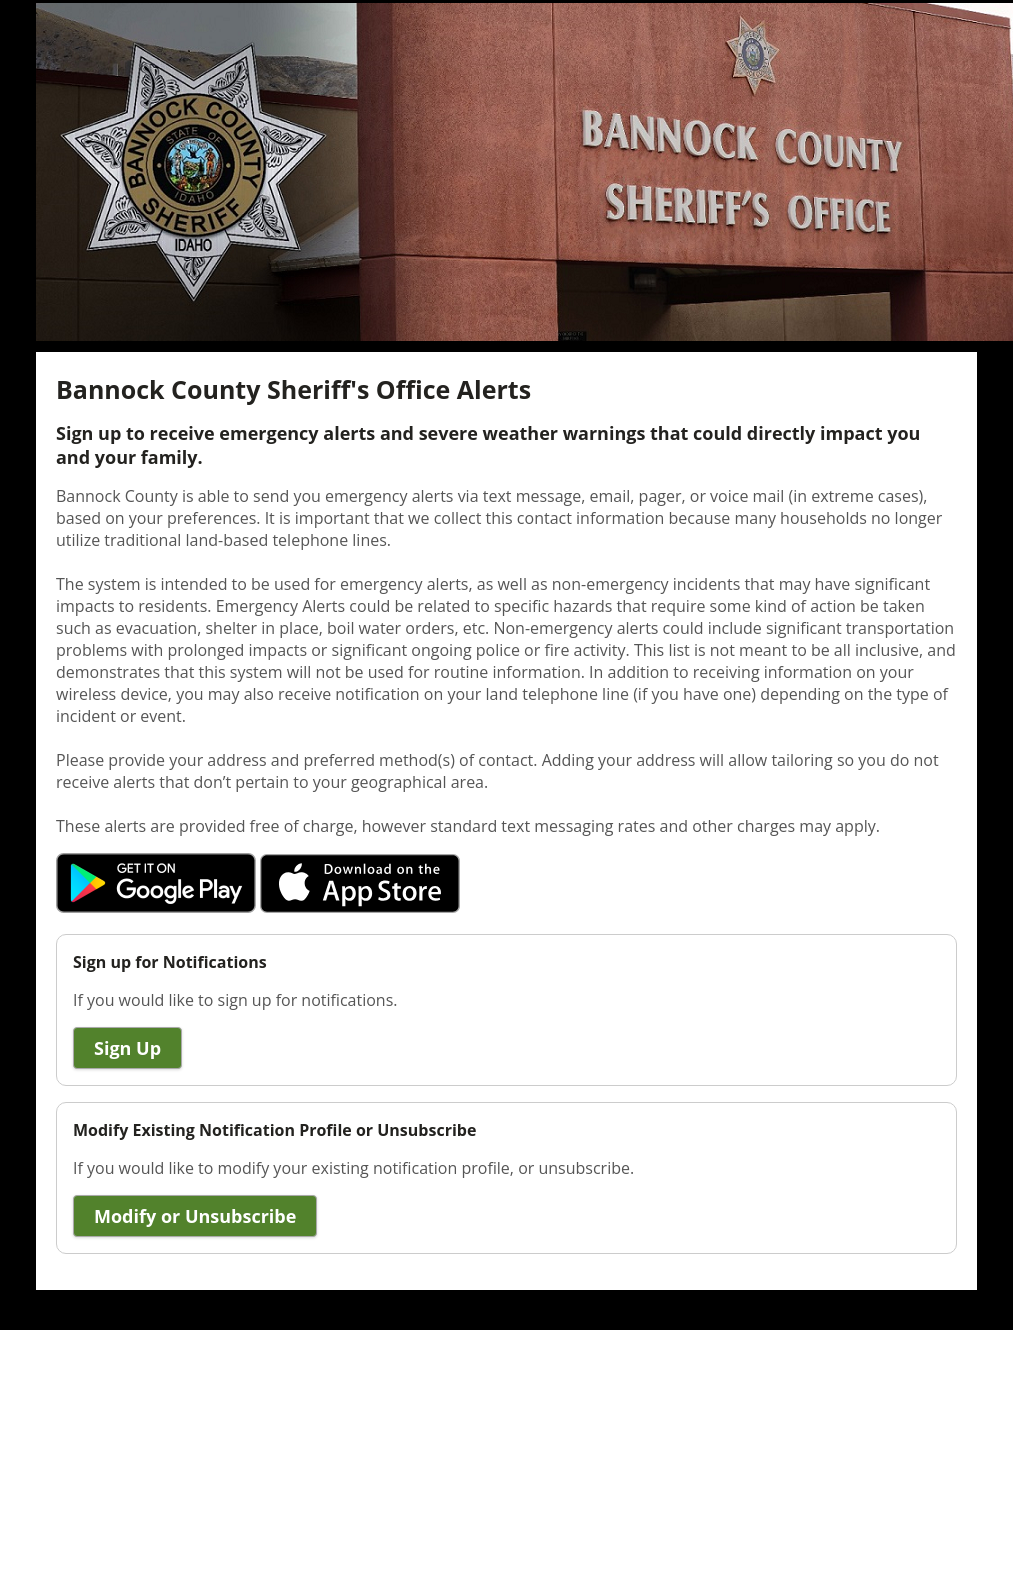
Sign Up (127, 1048)
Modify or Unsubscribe (195, 1216)
